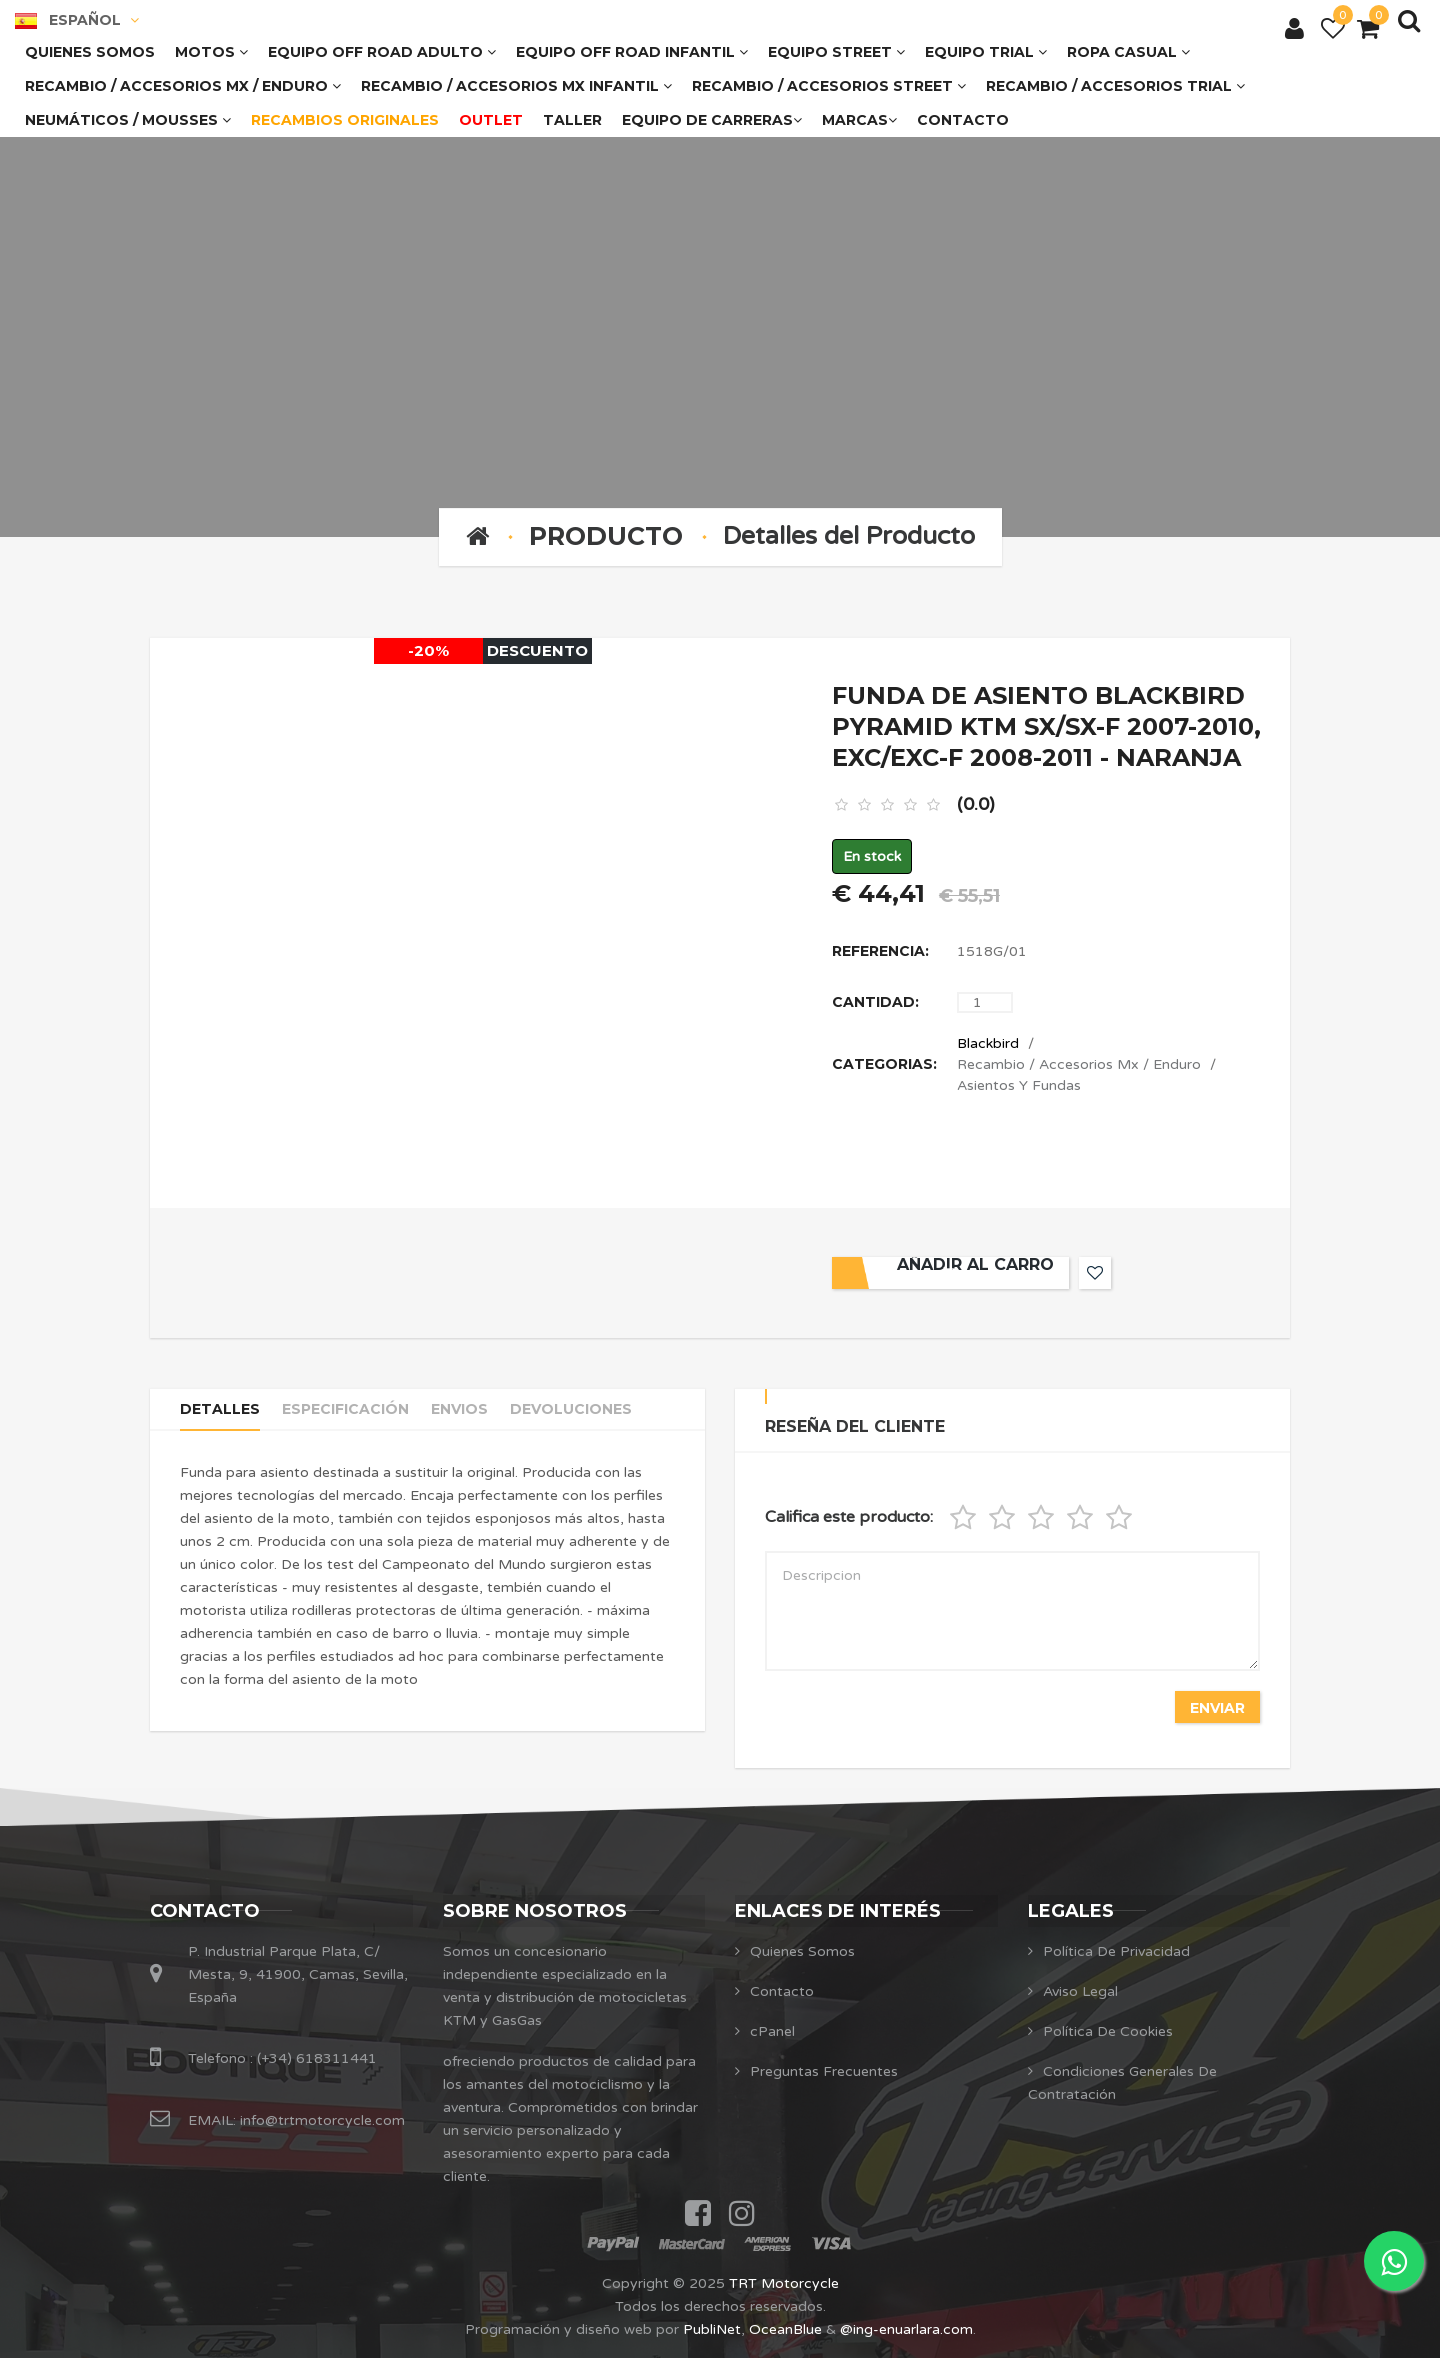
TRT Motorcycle (784, 2291)
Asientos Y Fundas (1019, 1089)
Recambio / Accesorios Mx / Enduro (1079, 1068)
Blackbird (988, 1047)
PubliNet (712, 2337)
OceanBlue (785, 2337)
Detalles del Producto (849, 536)
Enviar (1214, 1711)
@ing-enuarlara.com (906, 2337)
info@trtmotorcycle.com (320, 2128)
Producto (606, 536)
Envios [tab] (484, 1419)
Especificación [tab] (359, 1419)
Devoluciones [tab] (605, 1419)
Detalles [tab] (223, 1419)
